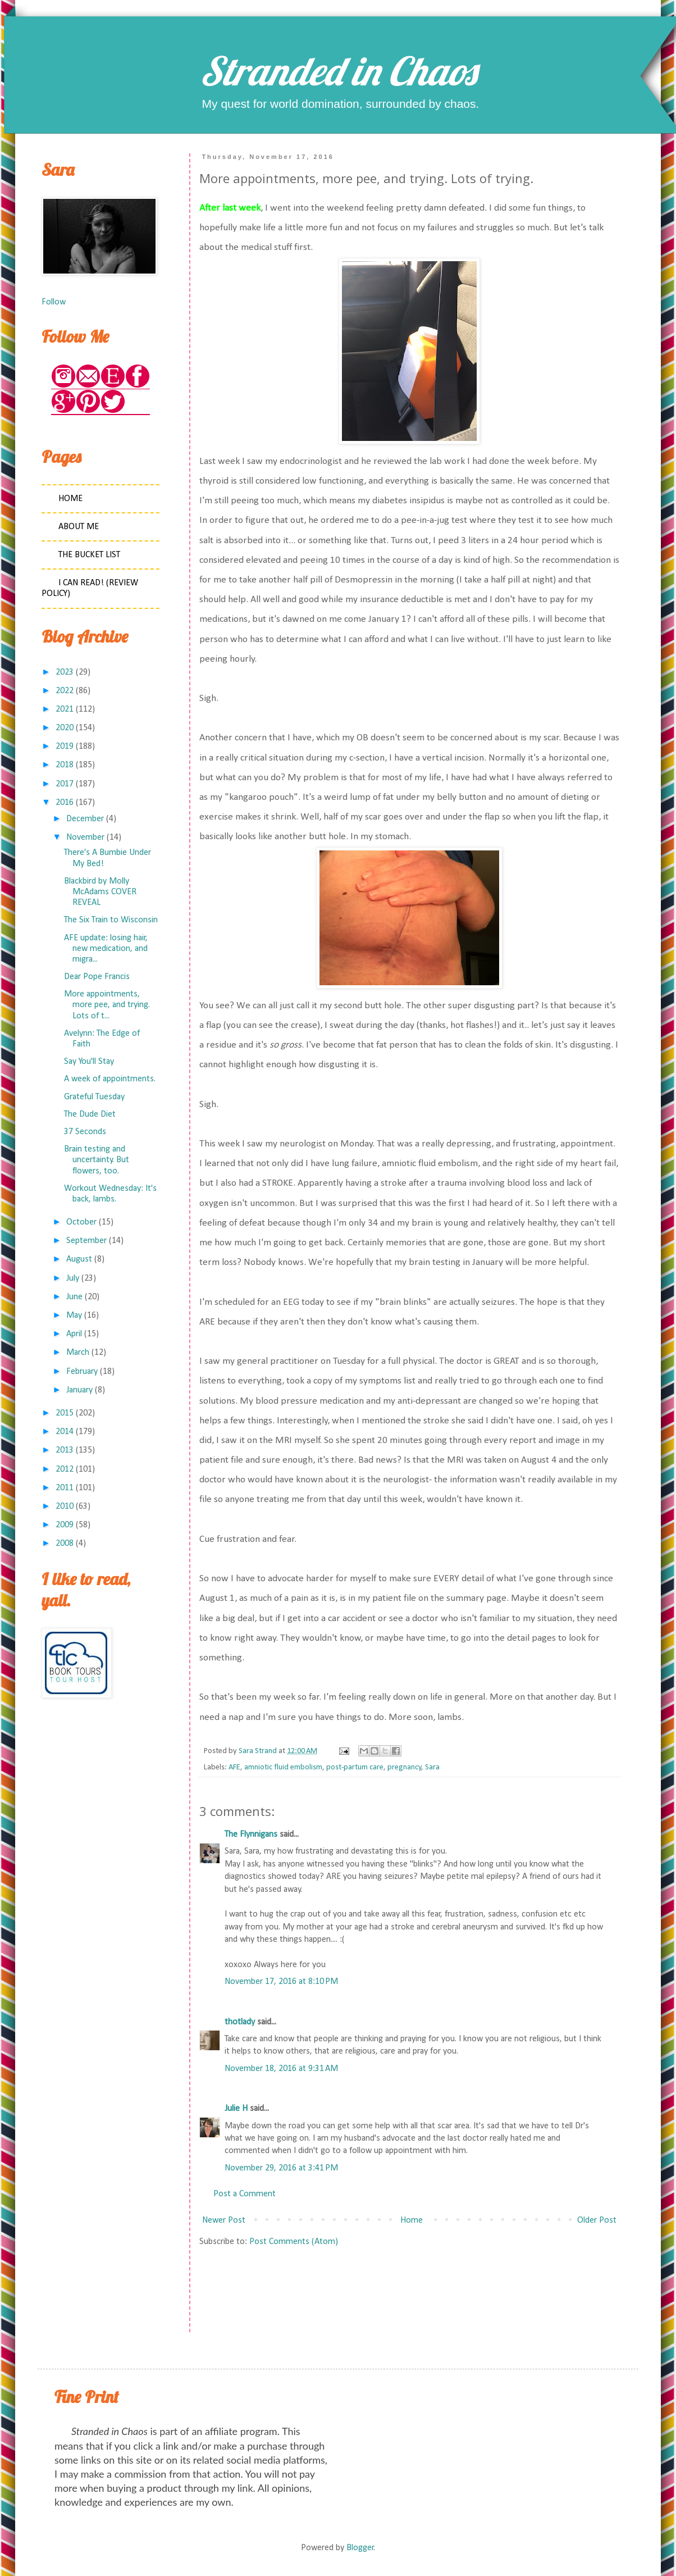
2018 (65, 765)
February (82, 1371)
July (72, 1278)
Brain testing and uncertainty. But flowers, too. (96, 1160)
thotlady (240, 2022)
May (74, 1315)
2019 (65, 746)
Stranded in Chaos (338, 70)
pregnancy (404, 1767)
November (85, 837)
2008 (65, 1543)
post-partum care (354, 1767)
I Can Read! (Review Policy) (90, 588)
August (79, 1259)
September (86, 1240)
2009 (65, 1525)
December (85, 818)
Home (411, 2220)
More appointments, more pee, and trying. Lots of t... (107, 1005)
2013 (65, 1450)
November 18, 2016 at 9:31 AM (281, 2068)
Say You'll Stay (89, 1061)
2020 (65, 727)
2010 (65, 1506)
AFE (234, 1767)
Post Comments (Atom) (293, 2241)
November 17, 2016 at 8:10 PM (281, 1981)
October (81, 1222)
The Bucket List (89, 554)
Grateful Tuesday (94, 1097)
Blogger (360, 2547)
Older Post (596, 2220)
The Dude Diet (90, 1114)
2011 (65, 1487)
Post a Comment (244, 2194)
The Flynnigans (251, 1834)
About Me (78, 526)
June (74, 1296)
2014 (65, 1431)
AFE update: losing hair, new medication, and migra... (106, 949)
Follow (54, 302)
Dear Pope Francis (97, 976)
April (74, 1334)
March (77, 1352)
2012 (65, 1469)
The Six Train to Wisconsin (111, 920)
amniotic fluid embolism (283, 1767)
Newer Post (223, 2220)
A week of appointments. (110, 1079)
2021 (65, 709)
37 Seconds (85, 1131)
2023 (65, 672)
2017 (65, 784)
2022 (65, 690)
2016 (65, 802)
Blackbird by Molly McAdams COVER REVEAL (100, 892)
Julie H (236, 2108)
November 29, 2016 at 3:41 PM (281, 2168)
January (79, 1390)
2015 (65, 1413)
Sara (432, 1767)
